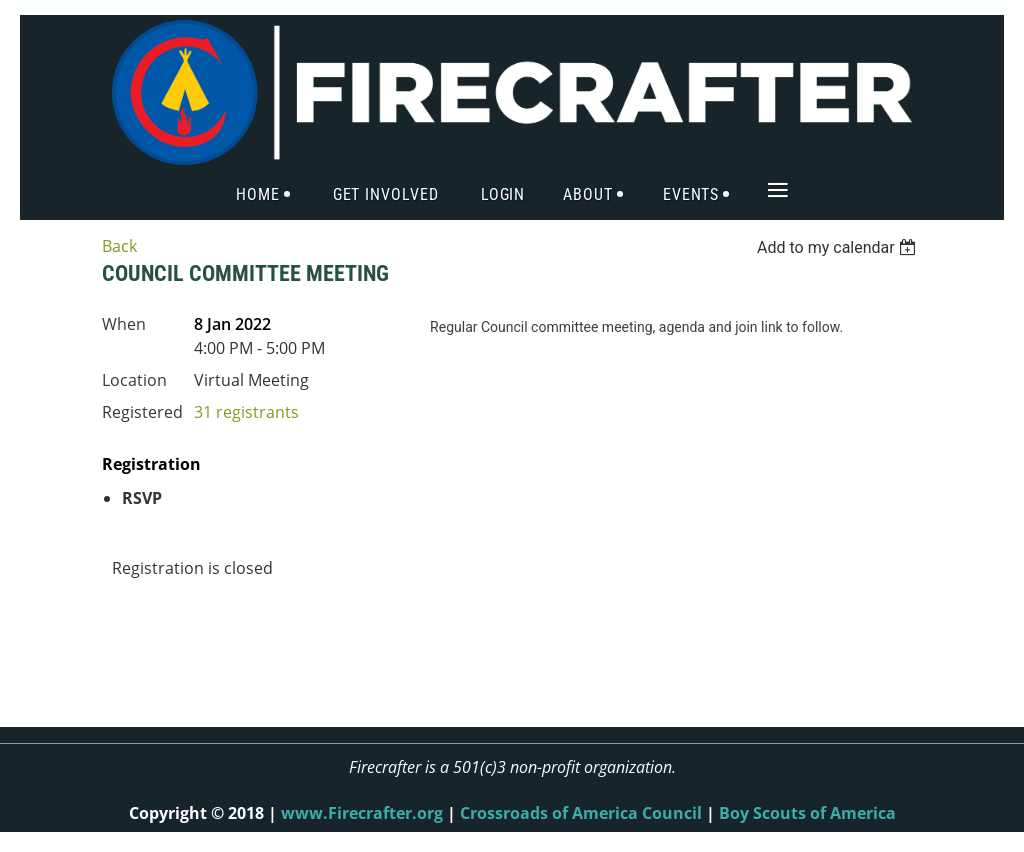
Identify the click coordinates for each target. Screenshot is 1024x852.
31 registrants (246, 412)
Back (119, 246)
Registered (142, 412)
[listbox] (839, 247)
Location (134, 380)
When (124, 324)
